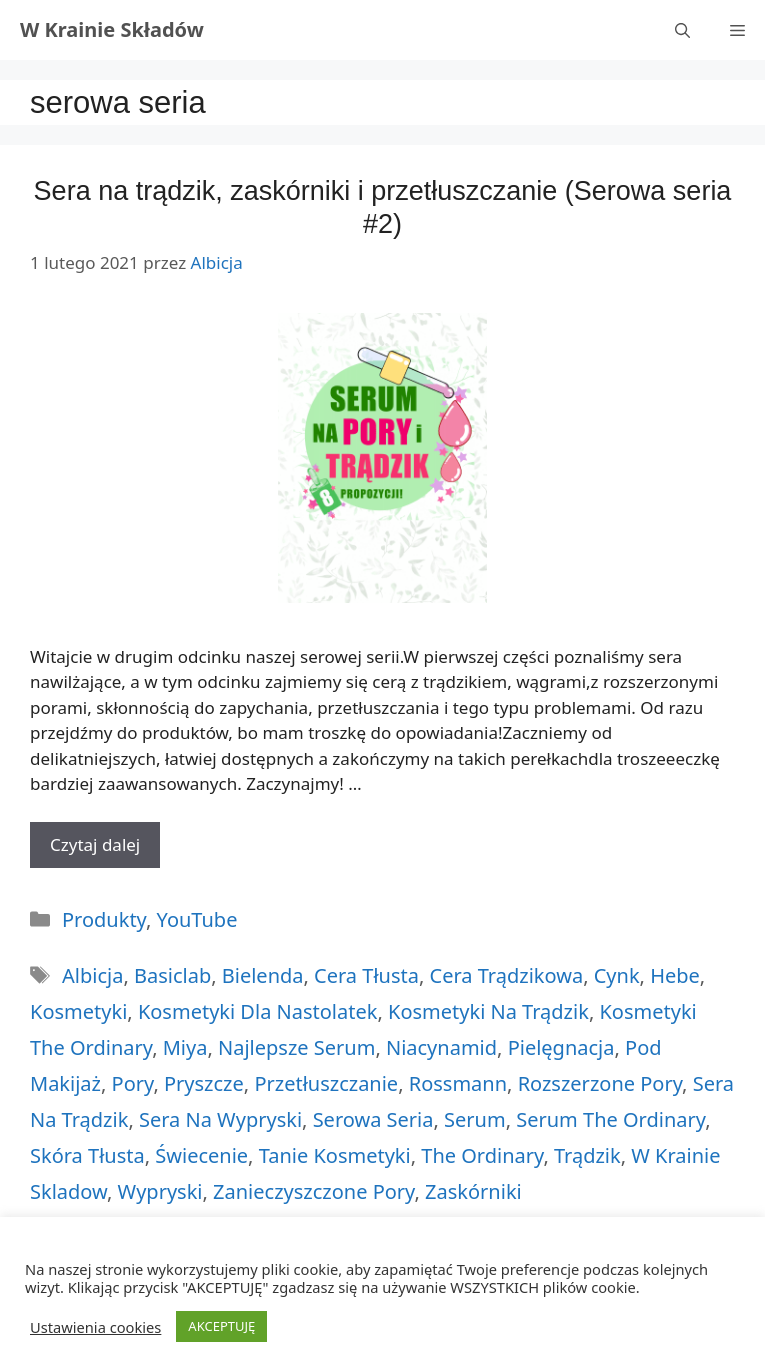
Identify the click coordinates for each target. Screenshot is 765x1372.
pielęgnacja (561, 1047)
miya (185, 1047)
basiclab (172, 975)
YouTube (197, 919)
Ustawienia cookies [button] (95, 1327)
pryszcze (204, 1083)
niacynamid (441, 1047)
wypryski (160, 1191)
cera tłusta (366, 975)
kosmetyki (78, 1011)
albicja (92, 975)
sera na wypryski (220, 1119)
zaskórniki (473, 1191)
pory (133, 1083)
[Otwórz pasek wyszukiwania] (682, 30)
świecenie (201, 1155)
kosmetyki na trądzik (488, 1011)
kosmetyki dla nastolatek (258, 1011)
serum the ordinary (610, 1119)
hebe (675, 975)
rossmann (458, 1083)
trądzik (587, 1155)
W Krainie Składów (112, 29)
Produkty (104, 919)
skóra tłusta (87, 1155)
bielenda (263, 975)
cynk (617, 975)
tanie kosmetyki (335, 1155)
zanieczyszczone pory (313, 1191)
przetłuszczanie (326, 1083)
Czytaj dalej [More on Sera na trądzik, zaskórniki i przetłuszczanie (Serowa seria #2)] (95, 844)
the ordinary (482, 1155)
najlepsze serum (296, 1047)
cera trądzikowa (507, 975)
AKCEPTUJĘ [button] (221, 1326)
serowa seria (373, 1119)
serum (475, 1119)
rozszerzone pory (600, 1083)
